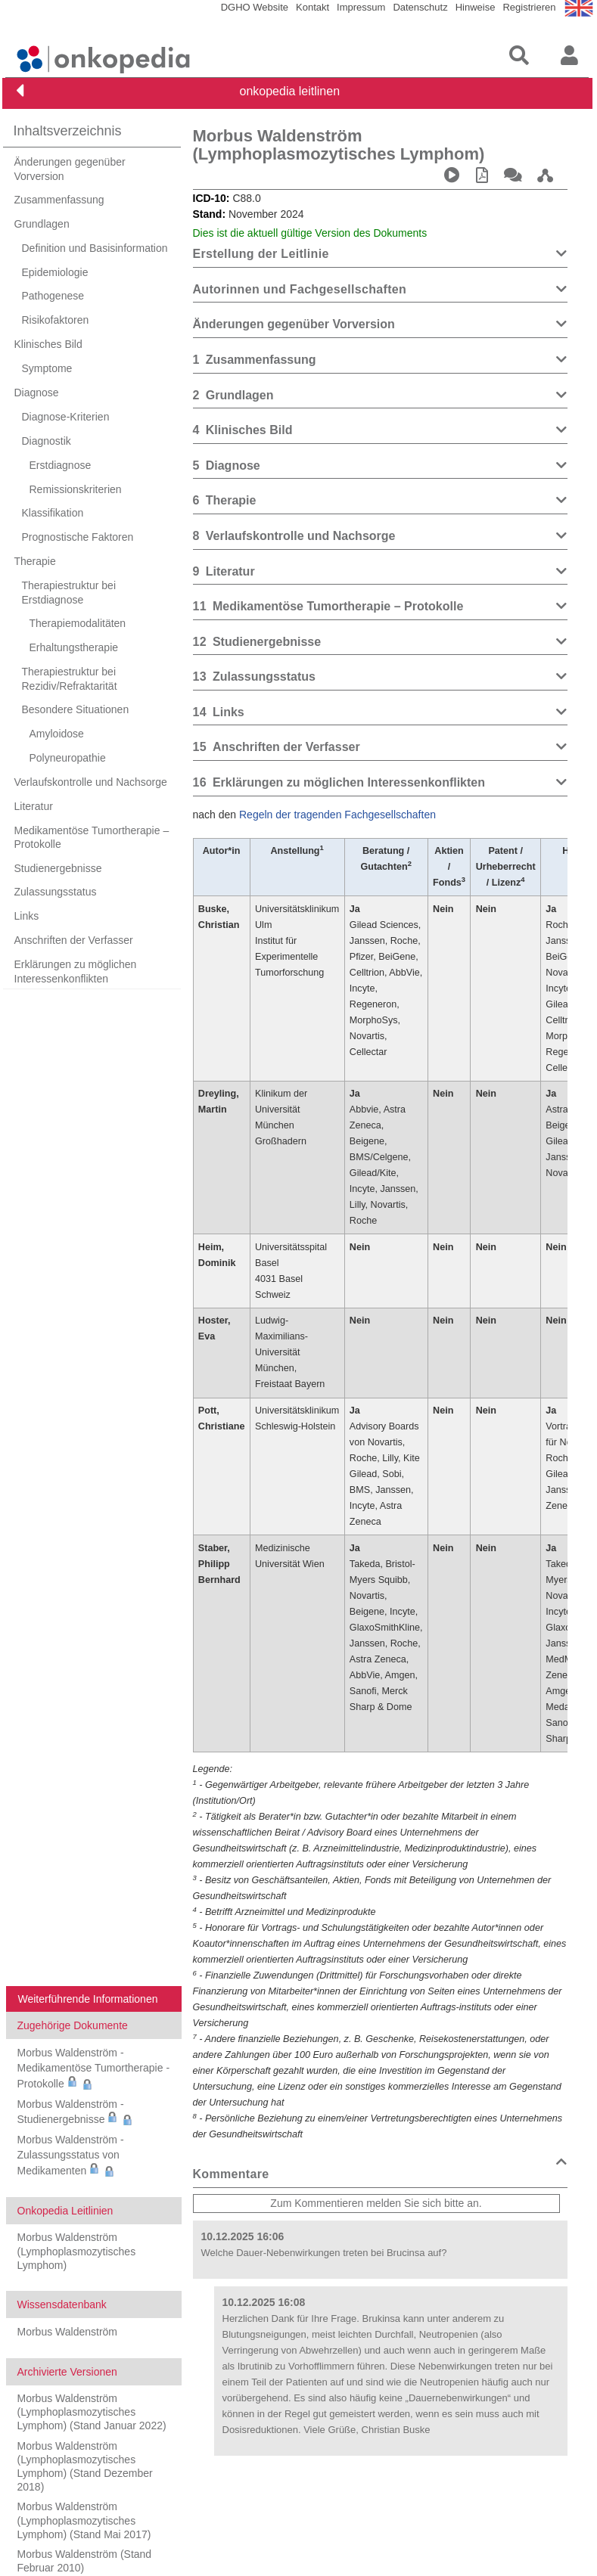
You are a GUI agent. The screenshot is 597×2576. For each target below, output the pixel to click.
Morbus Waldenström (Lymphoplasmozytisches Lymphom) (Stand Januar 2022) (91, 2412)
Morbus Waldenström (67, 2332)
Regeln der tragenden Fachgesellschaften (337, 814)
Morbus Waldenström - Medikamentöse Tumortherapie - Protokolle (93, 2068)
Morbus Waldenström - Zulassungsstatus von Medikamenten (70, 2155)
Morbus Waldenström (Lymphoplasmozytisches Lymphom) (76, 2250)
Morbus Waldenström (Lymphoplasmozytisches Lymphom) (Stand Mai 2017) (84, 2520)
